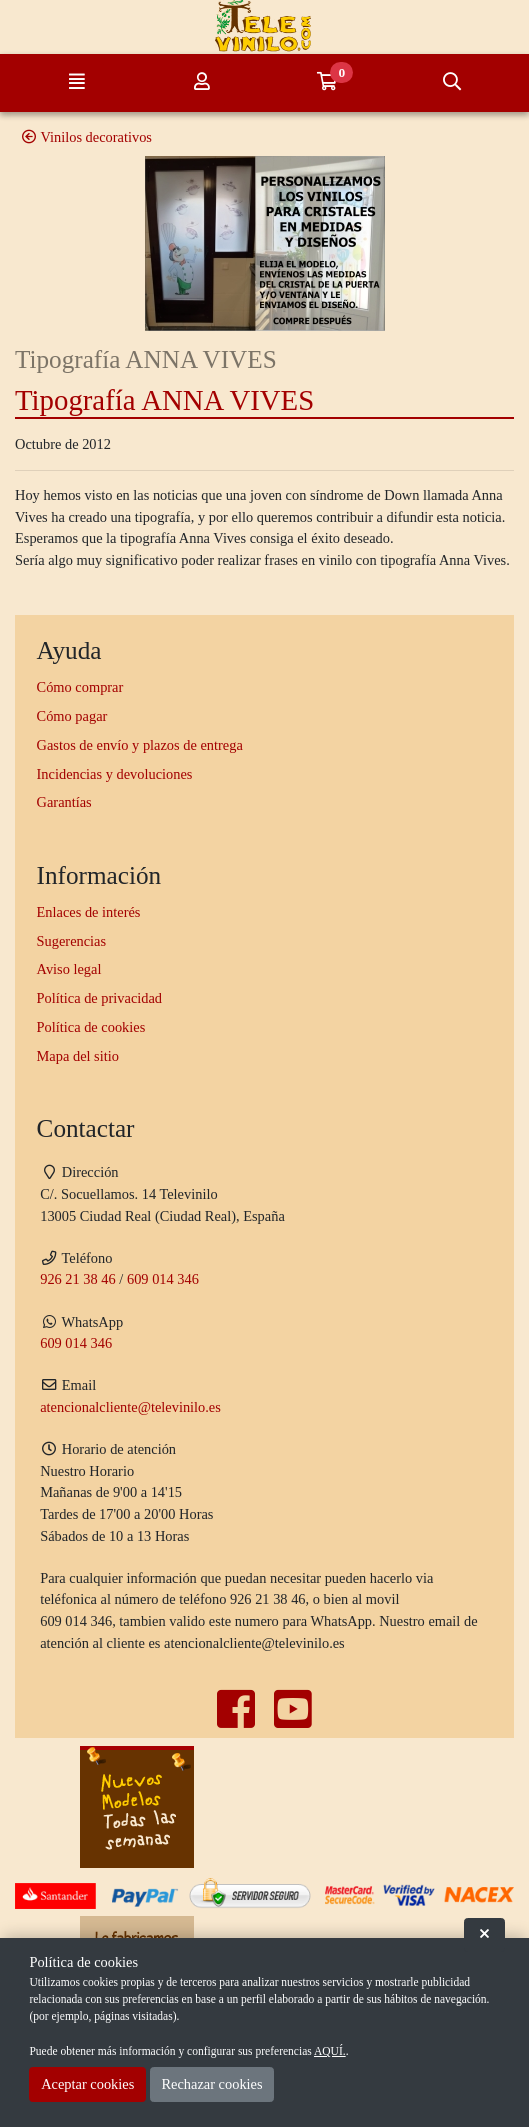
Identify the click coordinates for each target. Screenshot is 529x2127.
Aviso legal (69, 969)
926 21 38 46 (78, 1279)
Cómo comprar (80, 687)
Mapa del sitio (78, 1056)
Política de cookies (91, 1027)
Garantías (64, 802)
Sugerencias (72, 941)
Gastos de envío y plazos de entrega (140, 745)
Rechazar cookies (211, 2084)
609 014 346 (163, 1279)
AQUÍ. (330, 2051)
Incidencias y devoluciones (115, 774)
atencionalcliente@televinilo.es (130, 1407)
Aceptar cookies (87, 2084)
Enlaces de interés (89, 912)
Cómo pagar (72, 716)
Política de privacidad (99, 998)
